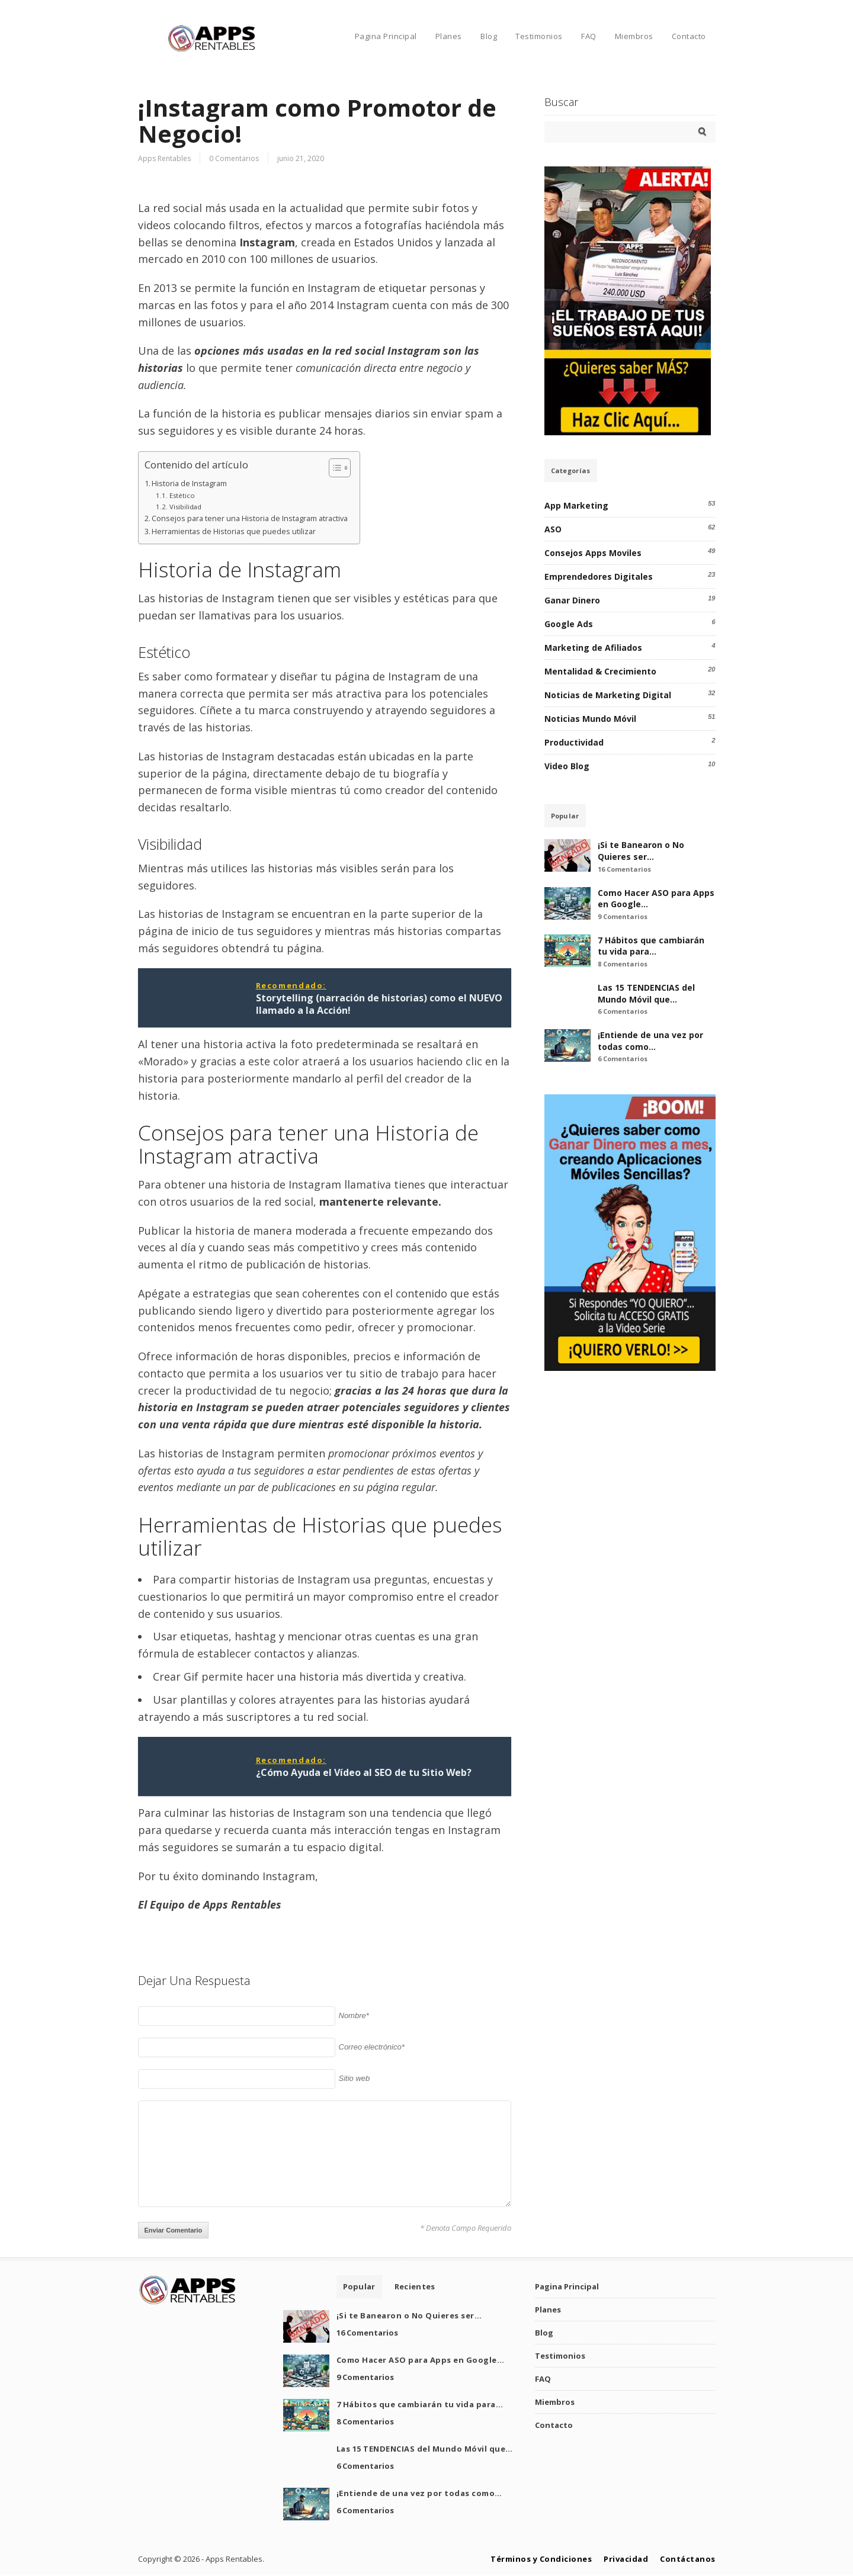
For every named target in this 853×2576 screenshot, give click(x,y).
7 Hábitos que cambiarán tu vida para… (651, 946)
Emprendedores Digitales (598, 576)
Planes (448, 36)
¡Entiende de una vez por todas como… (650, 1040)
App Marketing (576, 505)
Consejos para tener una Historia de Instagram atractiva (250, 518)
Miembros (634, 36)
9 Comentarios (622, 916)
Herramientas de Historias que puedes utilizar (234, 531)
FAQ (589, 36)
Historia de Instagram (189, 483)
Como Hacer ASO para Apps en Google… (420, 2360)
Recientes (415, 2286)
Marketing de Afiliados (593, 647)
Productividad (574, 742)
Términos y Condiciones (541, 2558)
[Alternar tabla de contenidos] (334, 468)
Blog (488, 36)
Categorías (571, 470)
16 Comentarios (624, 869)
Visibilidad (185, 506)
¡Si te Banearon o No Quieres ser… (641, 850)
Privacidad (626, 2558)
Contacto (689, 36)
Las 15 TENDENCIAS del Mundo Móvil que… (646, 993)
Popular (565, 815)
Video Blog (566, 766)
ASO (553, 529)
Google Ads (568, 623)
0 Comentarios (234, 158)
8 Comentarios (622, 963)
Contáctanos (688, 2558)
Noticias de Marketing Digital (607, 695)
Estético (182, 495)
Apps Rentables (164, 158)
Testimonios (539, 36)
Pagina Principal (386, 36)
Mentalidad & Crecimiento (600, 671)
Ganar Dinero (572, 600)
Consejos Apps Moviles (593, 552)
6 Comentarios (622, 1011)
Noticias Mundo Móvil (590, 718)
